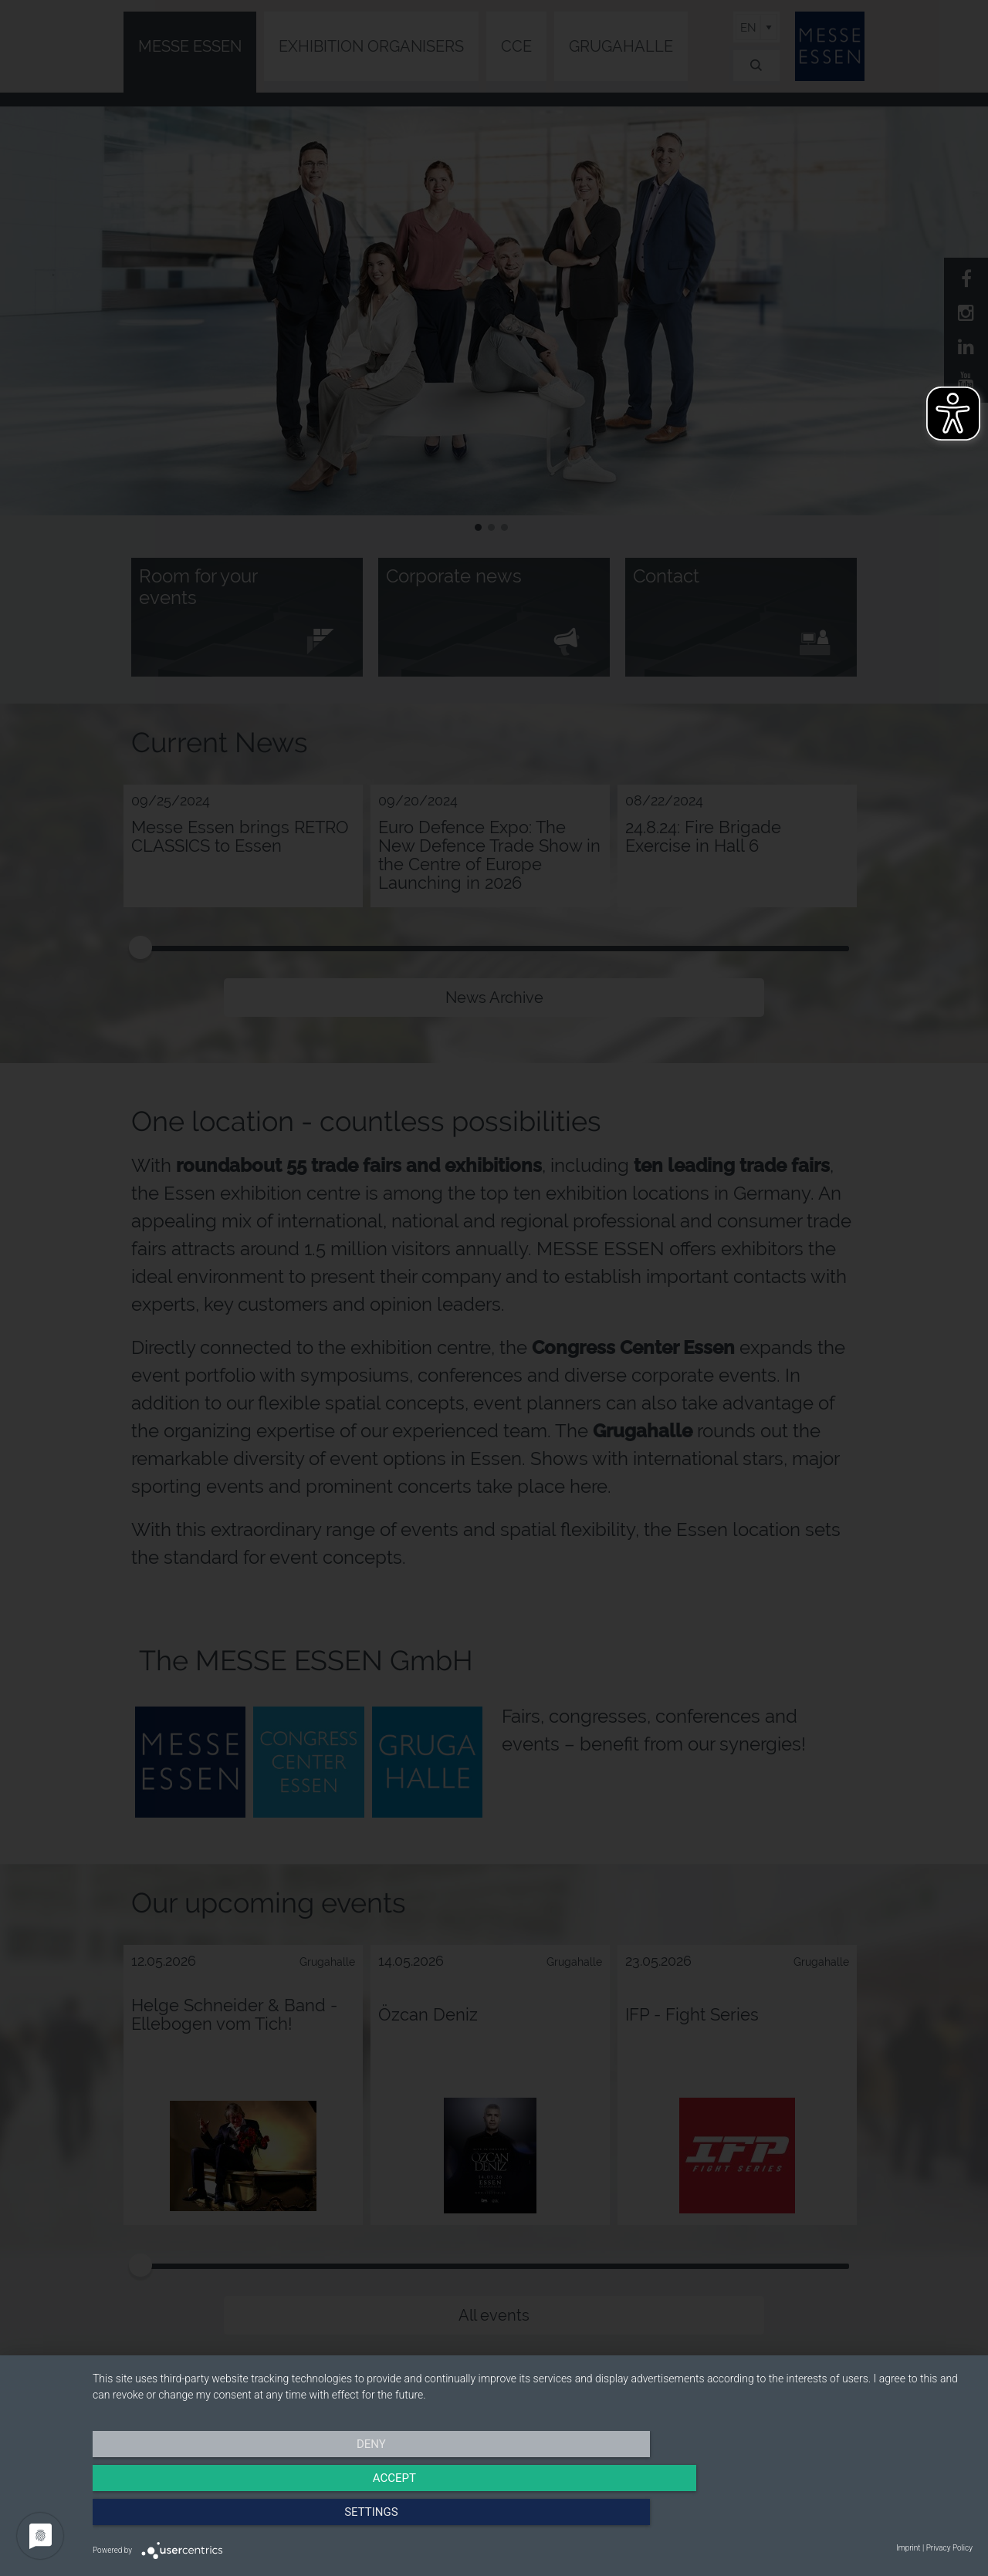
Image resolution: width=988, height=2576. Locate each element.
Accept (532, 2518)
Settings (841, 2518)
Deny (224, 2518)
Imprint (908, 2548)
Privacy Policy (949, 2548)
